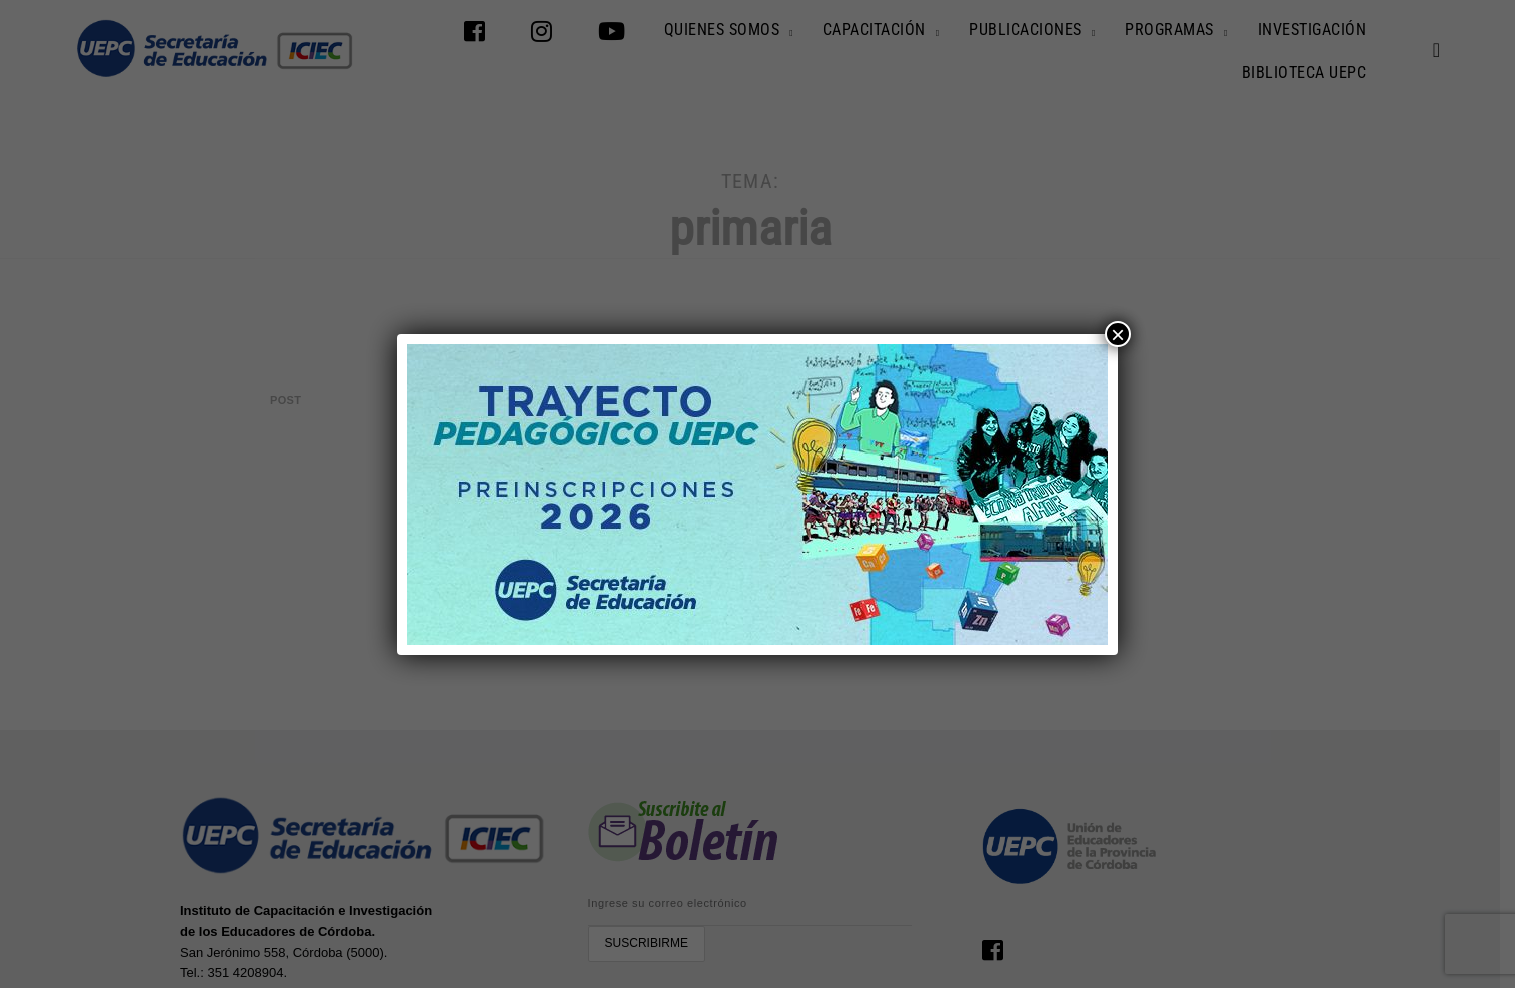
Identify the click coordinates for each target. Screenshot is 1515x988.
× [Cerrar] (1118, 334)
